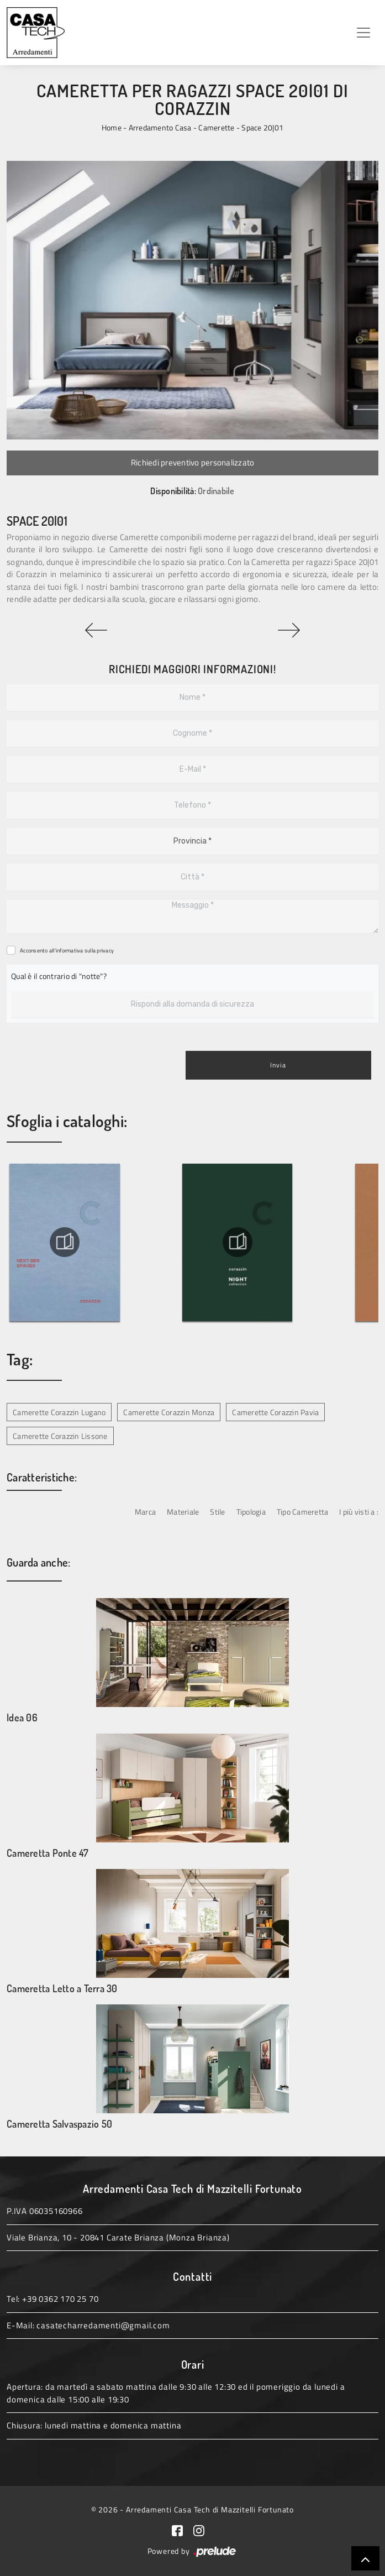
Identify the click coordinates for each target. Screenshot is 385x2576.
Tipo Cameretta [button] (303, 1511)
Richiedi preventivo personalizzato (193, 462)
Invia (278, 1065)
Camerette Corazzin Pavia (275, 1412)
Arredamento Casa (160, 127)
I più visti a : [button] (358, 1511)
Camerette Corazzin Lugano (59, 1412)
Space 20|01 (262, 127)
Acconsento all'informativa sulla (67, 950)
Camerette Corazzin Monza (168, 1412)
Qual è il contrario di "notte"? (59, 976)
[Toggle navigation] (363, 32)
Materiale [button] (183, 1511)
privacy (105, 950)
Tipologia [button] (251, 1511)
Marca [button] (145, 1511)
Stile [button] (217, 1511)
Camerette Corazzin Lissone (60, 1436)
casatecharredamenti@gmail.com (103, 2325)
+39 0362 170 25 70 (60, 2298)
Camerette (216, 127)
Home (112, 127)
